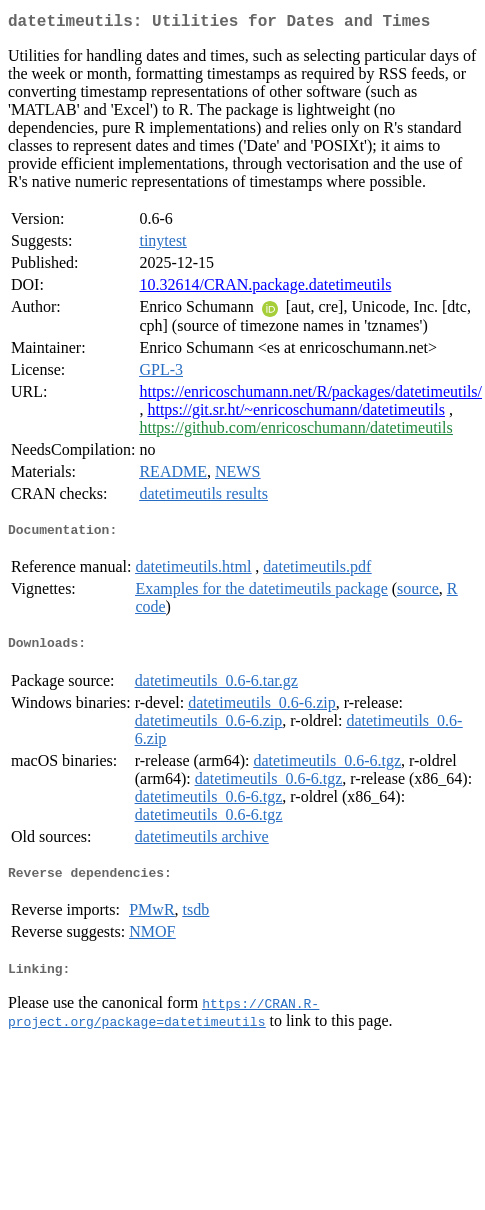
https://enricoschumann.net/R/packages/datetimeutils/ (310, 395)
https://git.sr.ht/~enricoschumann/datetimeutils (296, 413)
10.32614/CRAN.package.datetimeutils (265, 288)
